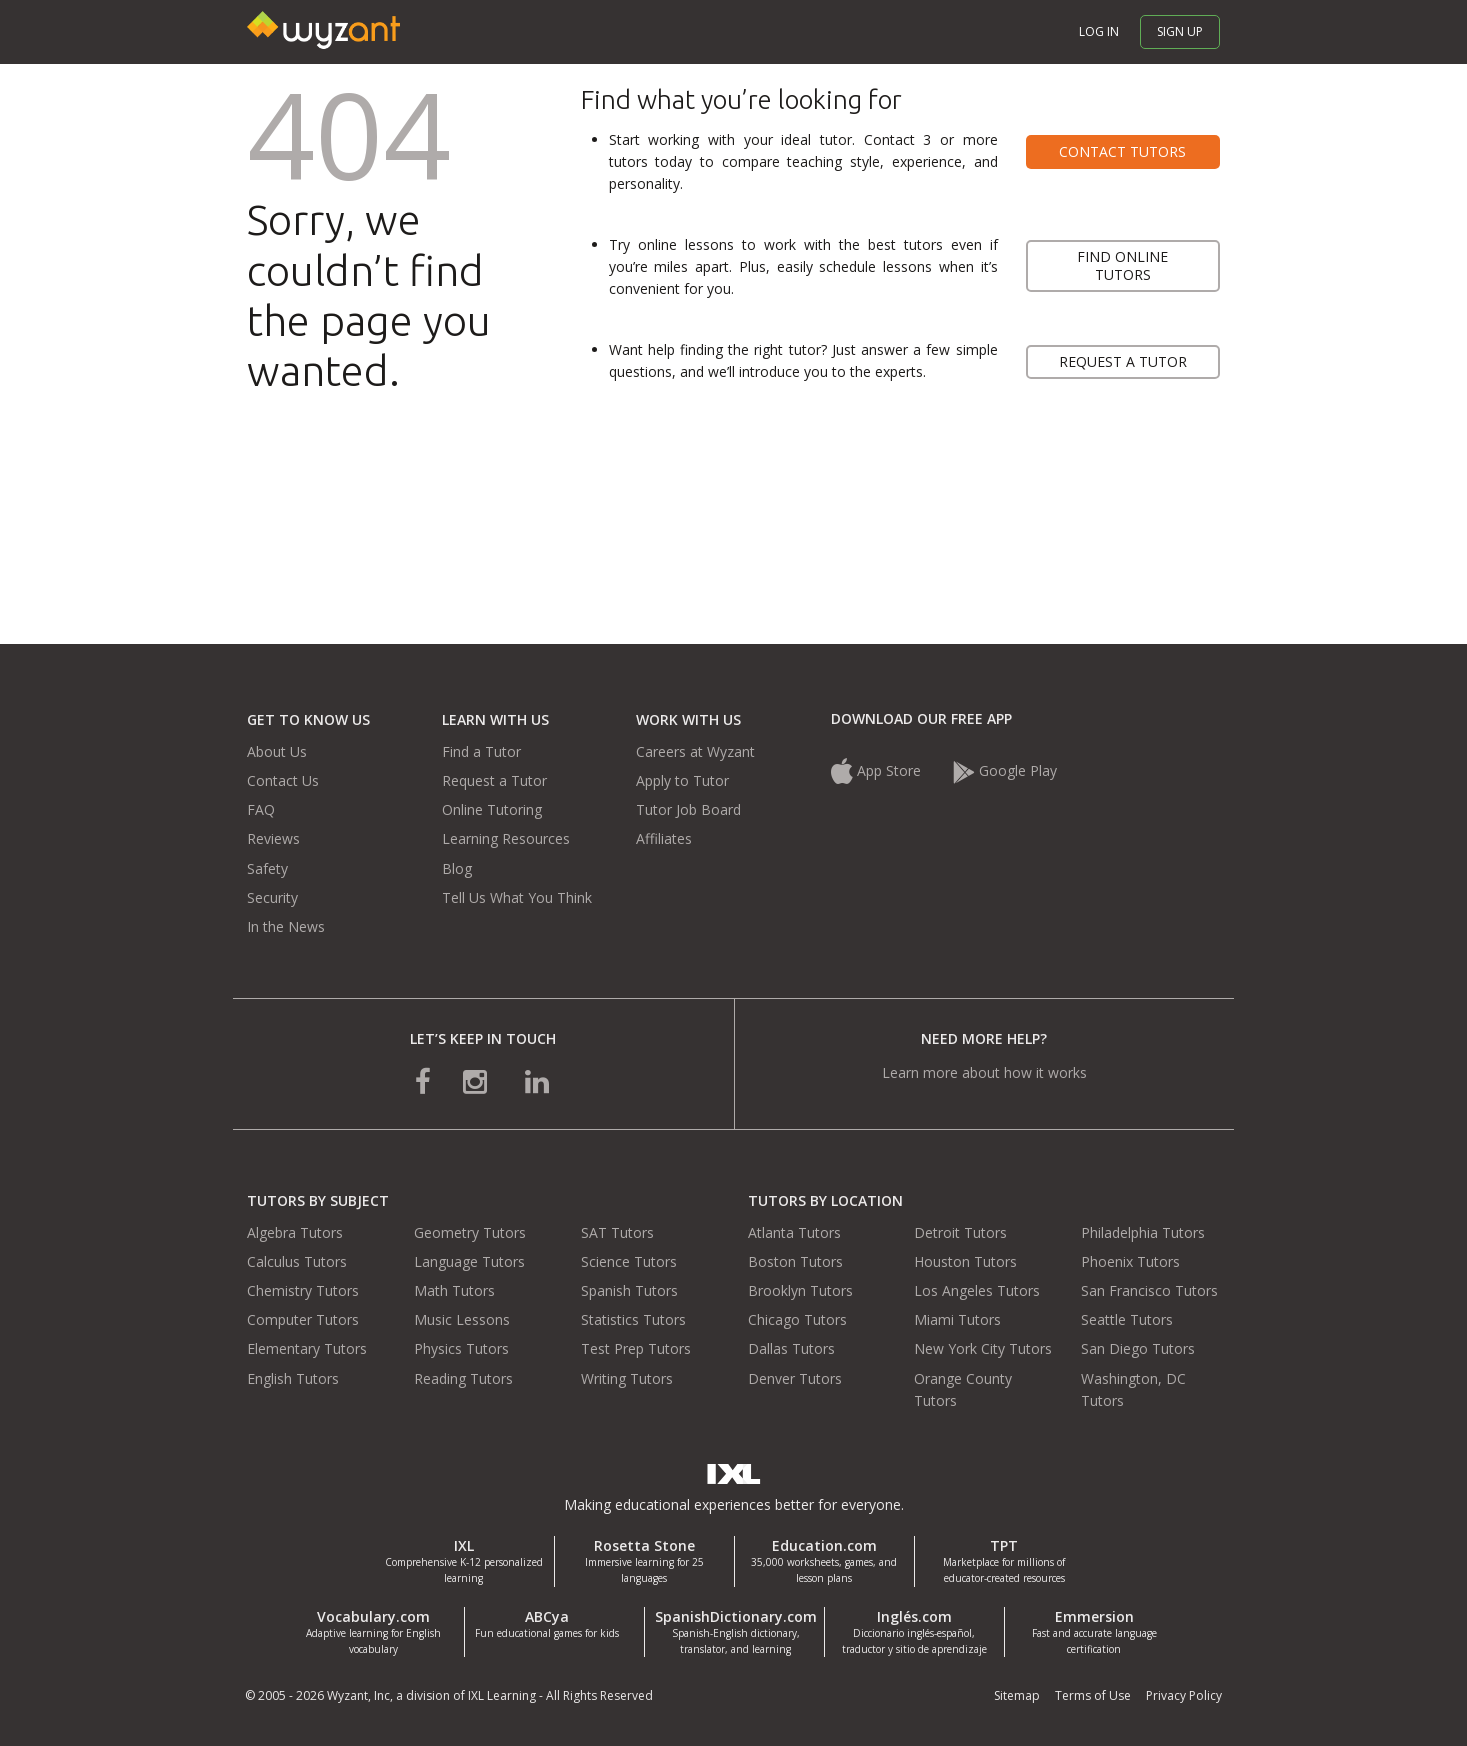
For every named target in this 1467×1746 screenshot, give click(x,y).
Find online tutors (1122, 265)
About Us (277, 751)
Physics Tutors (461, 1348)
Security (272, 897)
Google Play (1005, 770)
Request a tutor (1123, 361)
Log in (1099, 31)
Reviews (273, 838)
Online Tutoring (492, 809)
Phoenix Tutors (1130, 1261)
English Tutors (293, 1378)
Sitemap (1017, 1695)
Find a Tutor (481, 751)
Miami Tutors (957, 1319)
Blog (457, 868)
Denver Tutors (795, 1378)
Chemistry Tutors (303, 1290)
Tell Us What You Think (517, 897)
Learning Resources (506, 838)
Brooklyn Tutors (800, 1290)
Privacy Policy (1184, 1695)
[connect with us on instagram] (477, 1080)
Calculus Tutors (297, 1261)
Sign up (1180, 31)
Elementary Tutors (307, 1348)
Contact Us (283, 780)
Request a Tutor (494, 780)
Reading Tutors (463, 1378)
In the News (286, 926)
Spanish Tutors (629, 1290)
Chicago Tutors (797, 1319)
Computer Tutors (303, 1319)
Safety (267, 868)
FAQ (261, 809)
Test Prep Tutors (636, 1348)
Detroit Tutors (960, 1232)
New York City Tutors (983, 1348)
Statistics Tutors (633, 1319)
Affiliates (664, 838)
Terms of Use (1093, 1695)
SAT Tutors (617, 1232)
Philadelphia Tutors (1143, 1232)
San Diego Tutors (1138, 1348)
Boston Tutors (795, 1261)
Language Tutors (469, 1261)
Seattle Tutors (1127, 1319)
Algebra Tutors (295, 1232)
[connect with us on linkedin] (537, 1080)
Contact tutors (1122, 151)
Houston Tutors (965, 1261)
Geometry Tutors (470, 1232)
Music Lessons (462, 1319)
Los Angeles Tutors (977, 1290)
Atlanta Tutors (794, 1232)
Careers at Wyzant (695, 751)
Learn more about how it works (984, 1072)
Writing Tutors (627, 1378)
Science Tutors (629, 1261)
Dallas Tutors (791, 1348)
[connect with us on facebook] (423, 1080)
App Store (878, 770)
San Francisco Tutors (1149, 1290)
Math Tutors (454, 1290)
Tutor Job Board (688, 809)
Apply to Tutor (682, 780)
